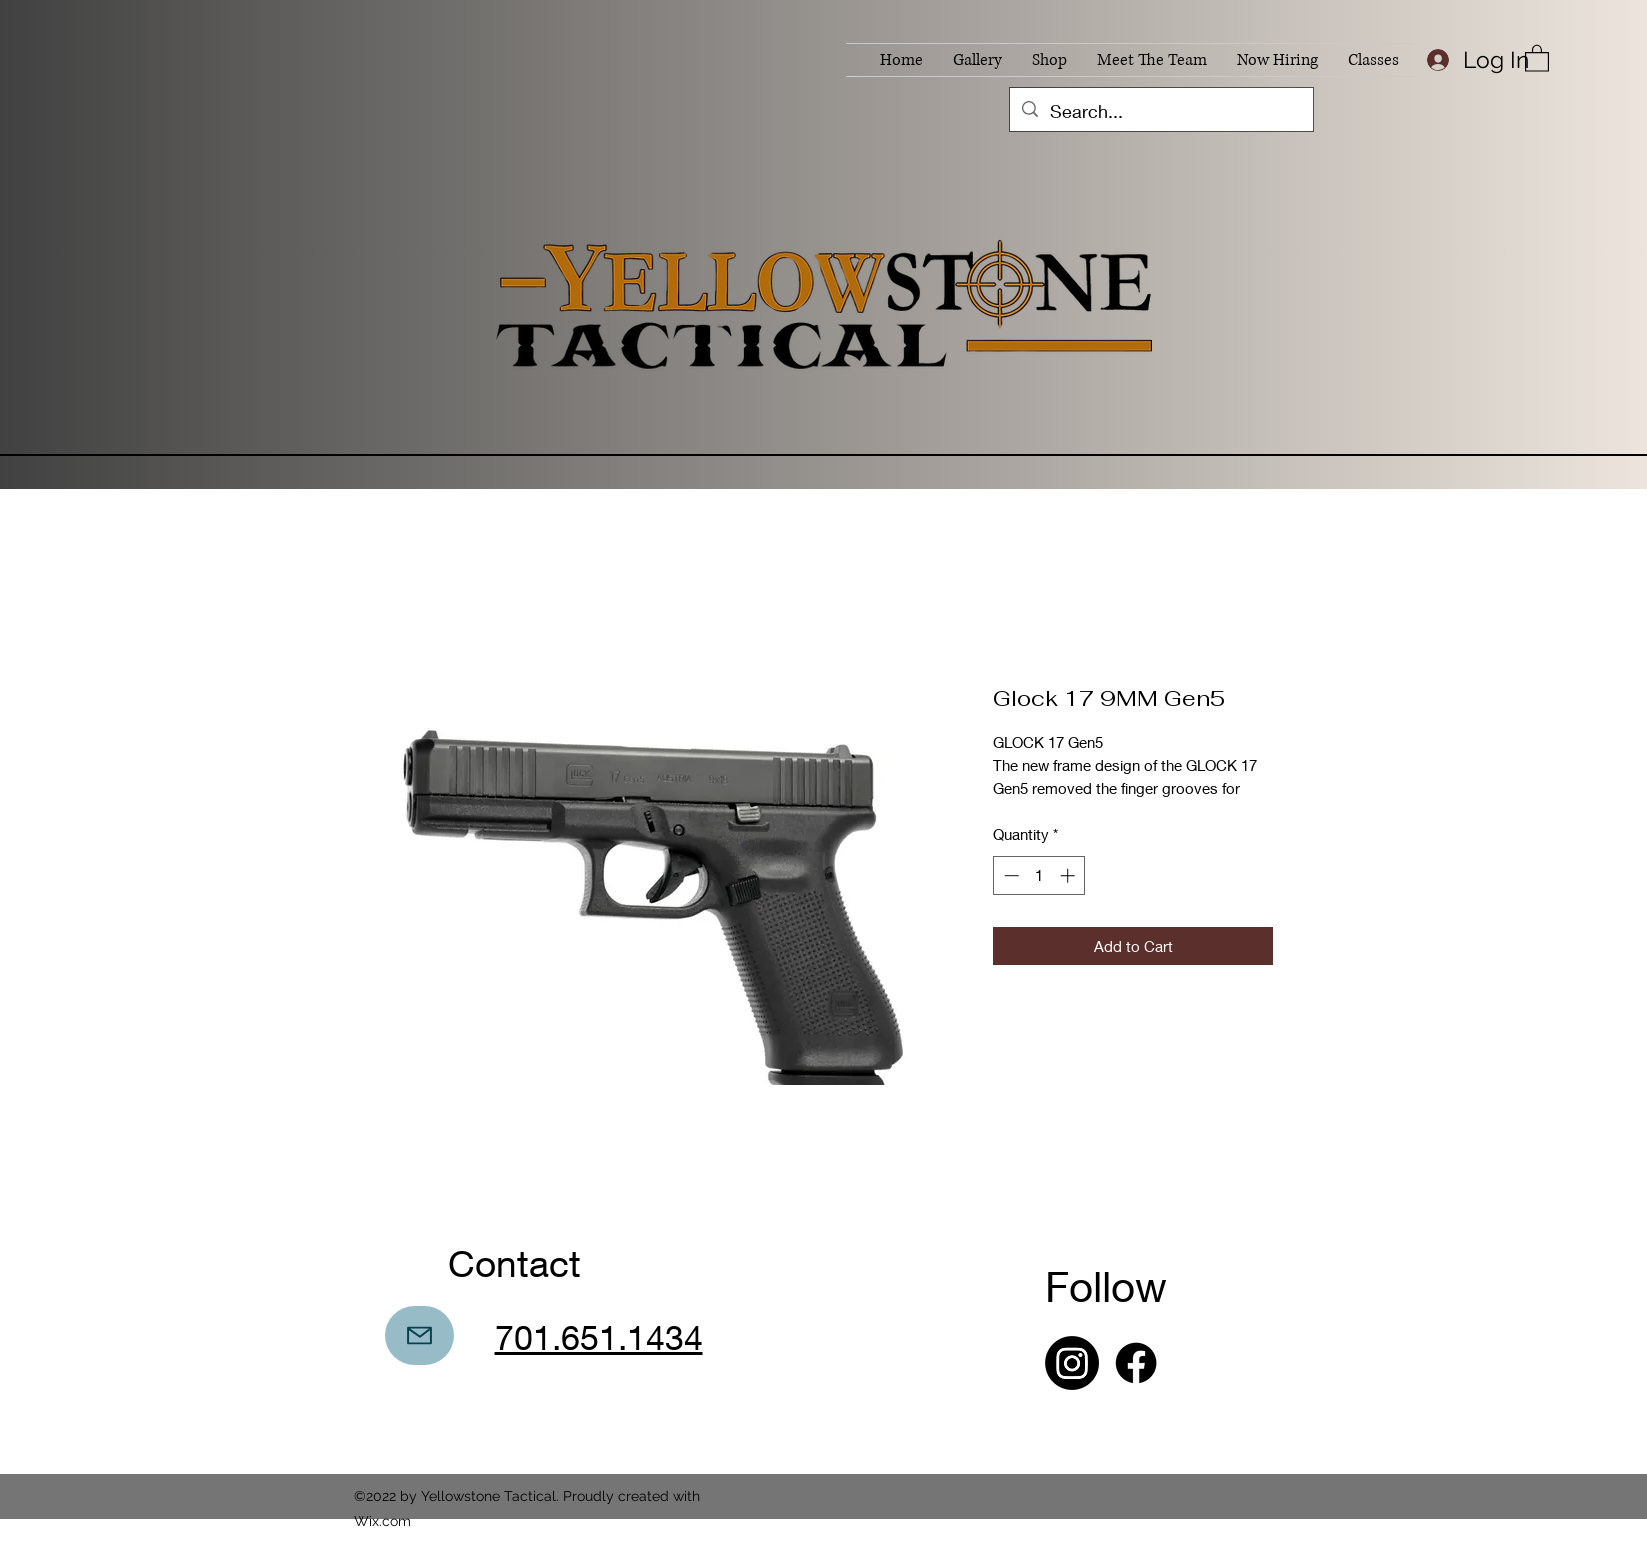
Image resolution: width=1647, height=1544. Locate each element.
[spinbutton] (1039, 875)
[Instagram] (1072, 1363)
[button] (1537, 57)
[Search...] (1160, 112)
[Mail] (419, 1335)
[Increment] (1069, 875)
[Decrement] (1009, 875)
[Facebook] (1136, 1363)
